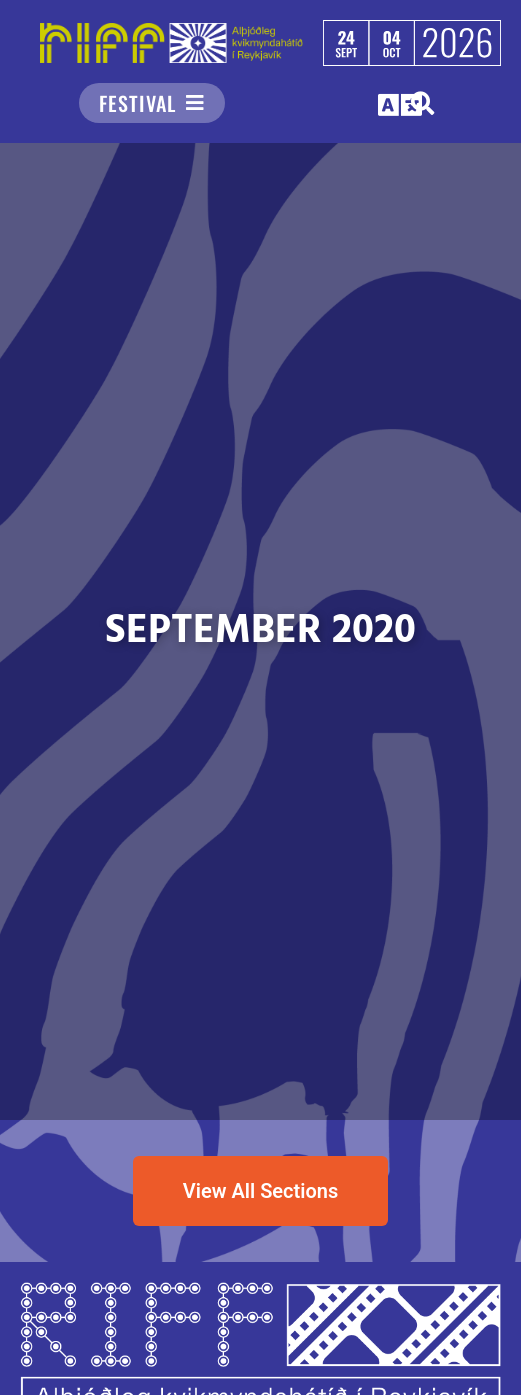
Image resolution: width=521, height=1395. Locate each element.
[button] (401, 104)
